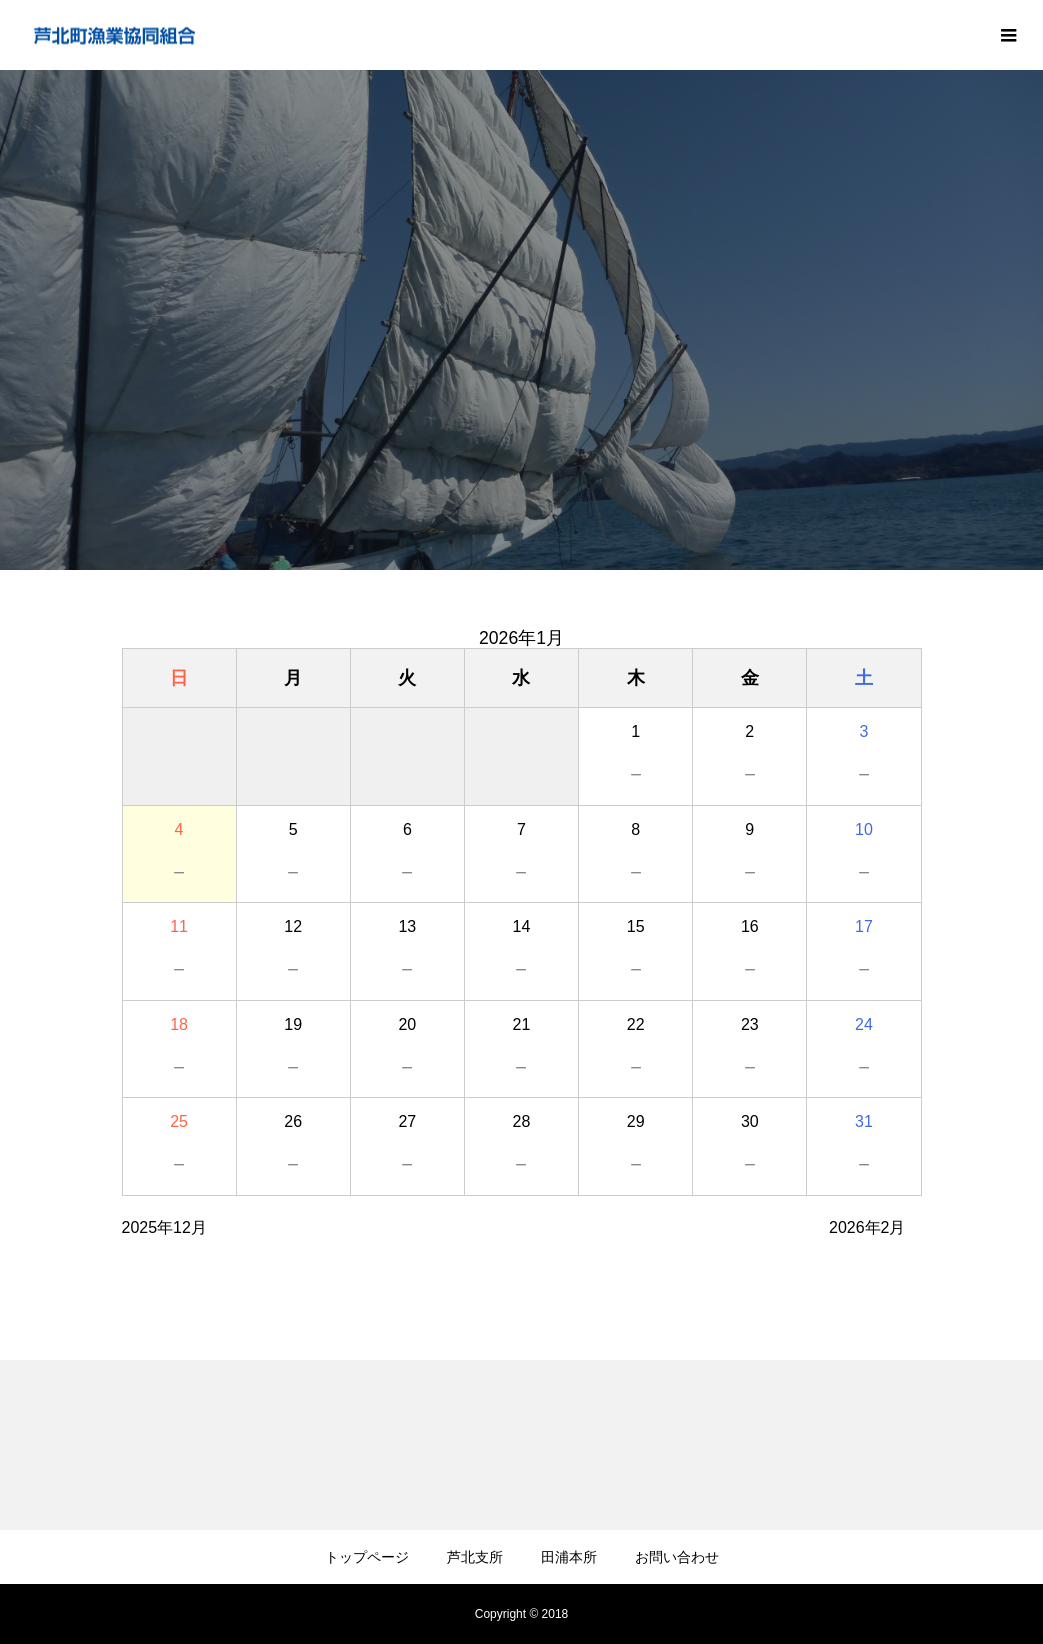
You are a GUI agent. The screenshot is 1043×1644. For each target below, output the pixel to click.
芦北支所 (475, 1557)
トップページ (367, 1557)
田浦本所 (569, 1557)
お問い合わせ (677, 1557)
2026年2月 (867, 1227)
